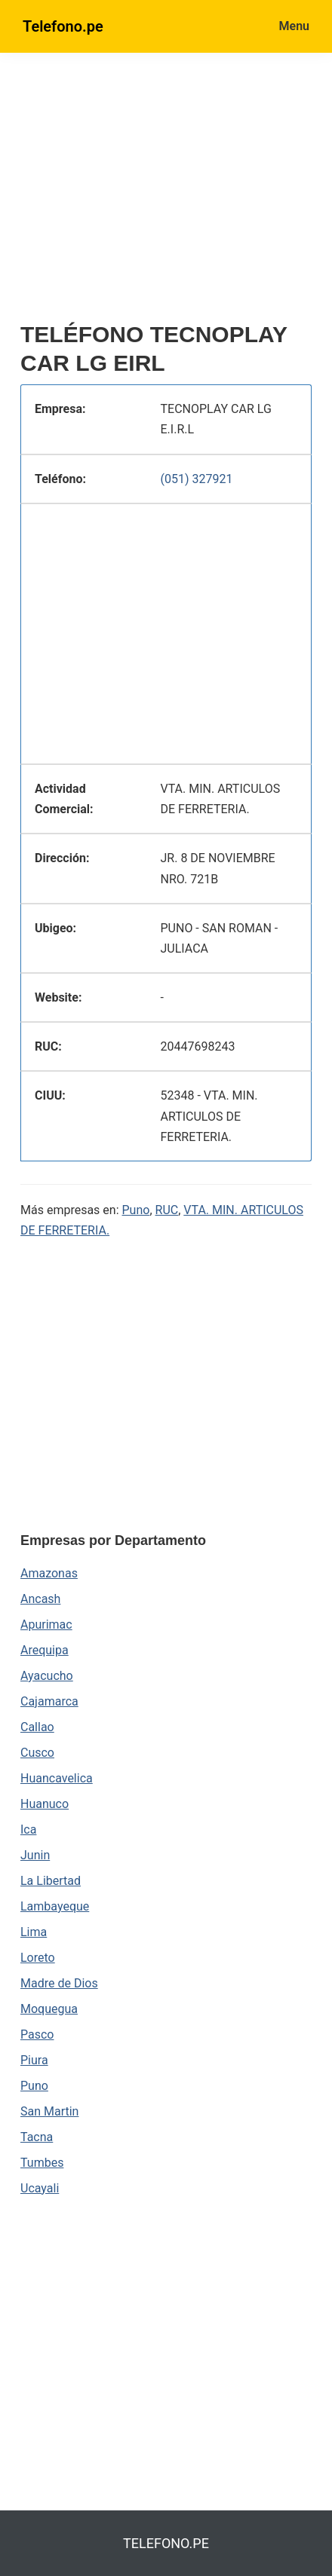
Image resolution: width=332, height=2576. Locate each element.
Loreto (37, 1957)
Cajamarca (49, 1701)
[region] (176, 193)
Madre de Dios (59, 1983)
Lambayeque (54, 1906)
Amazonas (49, 1573)
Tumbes (41, 2162)
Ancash (40, 1599)
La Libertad (50, 1881)
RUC (167, 1210)
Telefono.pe (63, 26)
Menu (294, 26)
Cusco (37, 1752)
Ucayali (39, 2188)
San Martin (49, 2111)
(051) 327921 (197, 479)
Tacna (36, 2137)
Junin (35, 1855)
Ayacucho (46, 1676)
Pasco (37, 2034)
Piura (34, 2060)
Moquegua (49, 2009)
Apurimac (46, 1624)
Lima (33, 1932)
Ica (28, 1829)
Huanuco (44, 1804)
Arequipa (44, 1650)
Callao (37, 1727)
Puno (136, 1210)
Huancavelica (56, 1778)
